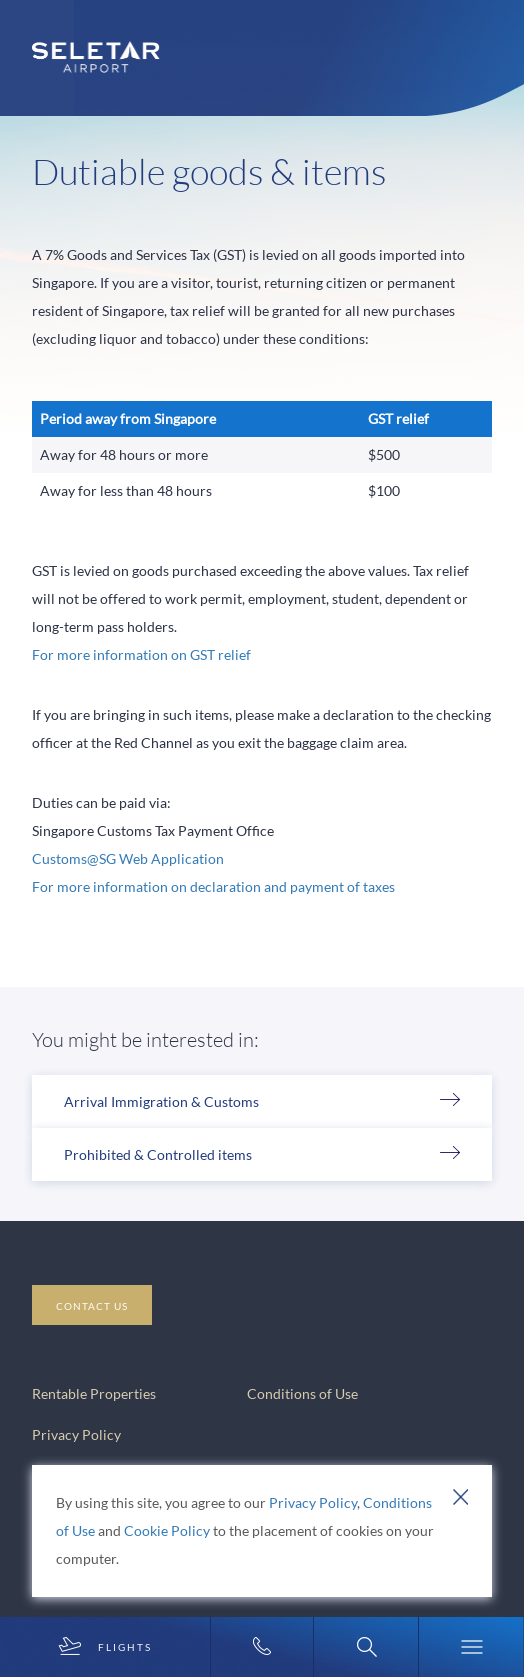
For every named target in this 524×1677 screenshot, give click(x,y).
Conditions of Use (302, 1393)
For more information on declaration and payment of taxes (213, 886)
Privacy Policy (313, 1502)
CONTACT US (92, 1306)
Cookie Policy (167, 1530)
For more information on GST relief (141, 654)
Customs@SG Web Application (128, 858)
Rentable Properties (94, 1393)
